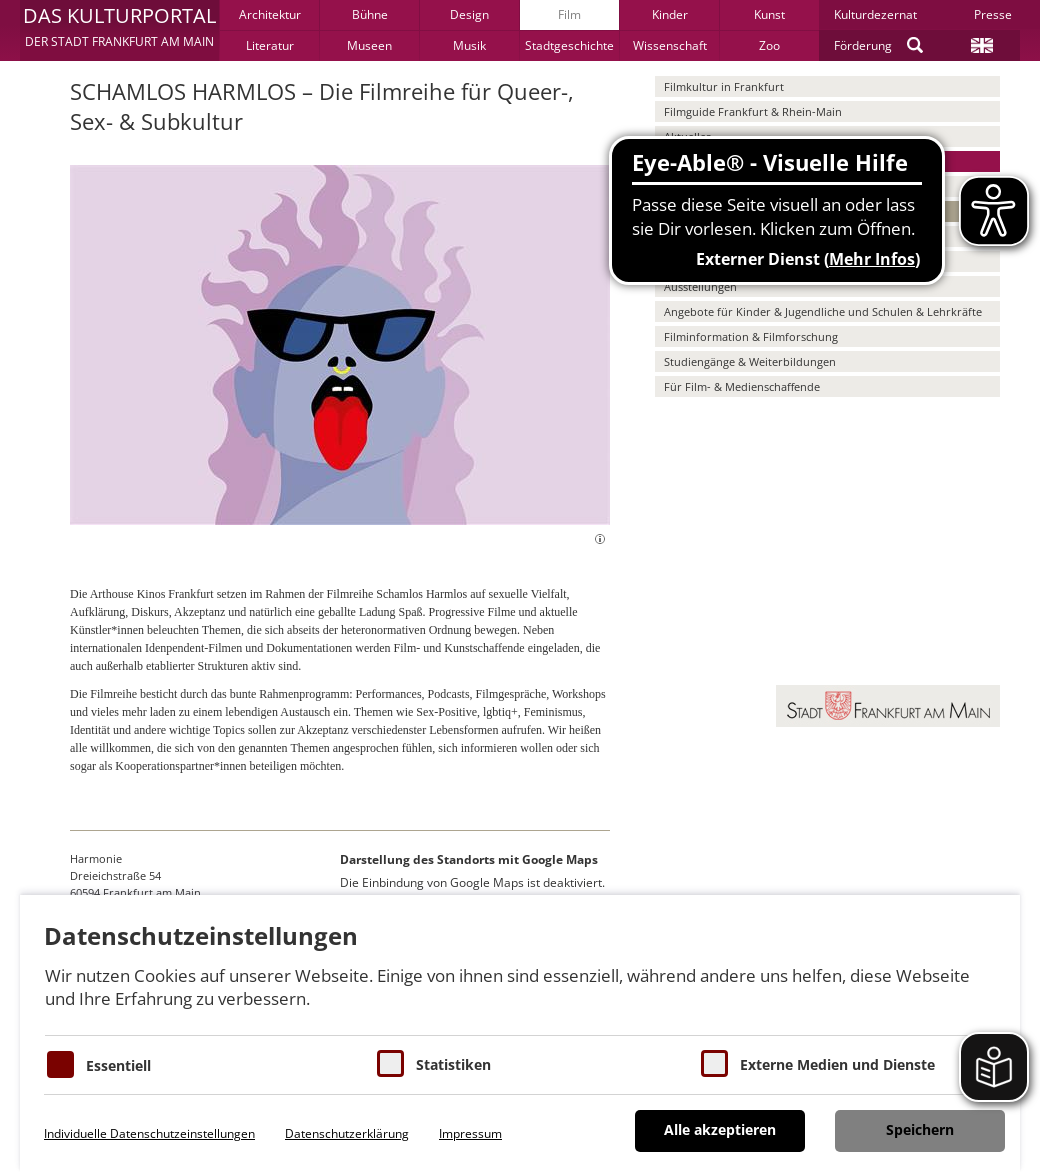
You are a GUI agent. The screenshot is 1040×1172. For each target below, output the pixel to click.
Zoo (769, 45)
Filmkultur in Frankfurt (724, 86)
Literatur (270, 45)
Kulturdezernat (875, 14)
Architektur (270, 14)
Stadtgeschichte (569, 45)
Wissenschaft (670, 45)
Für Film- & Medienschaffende (742, 386)
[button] (119, 30)
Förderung (863, 45)
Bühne (370, 14)
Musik (469, 45)
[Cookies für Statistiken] (390, 1063)
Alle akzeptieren (720, 1129)
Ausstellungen (700, 286)
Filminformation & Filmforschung (751, 336)
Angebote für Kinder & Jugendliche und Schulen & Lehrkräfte (823, 311)
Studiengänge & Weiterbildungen (750, 361)
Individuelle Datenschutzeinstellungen (149, 1133)
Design (469, 14)
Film (569, 14)
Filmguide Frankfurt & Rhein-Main (753, 111)
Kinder (670, 14)
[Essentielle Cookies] (60, 1064)
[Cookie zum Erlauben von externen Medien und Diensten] (714, 1063)
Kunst (769, 14)
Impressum (470, 1133)
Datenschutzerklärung (347, 1133)
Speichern (920, 1129)
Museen (369, 45)
